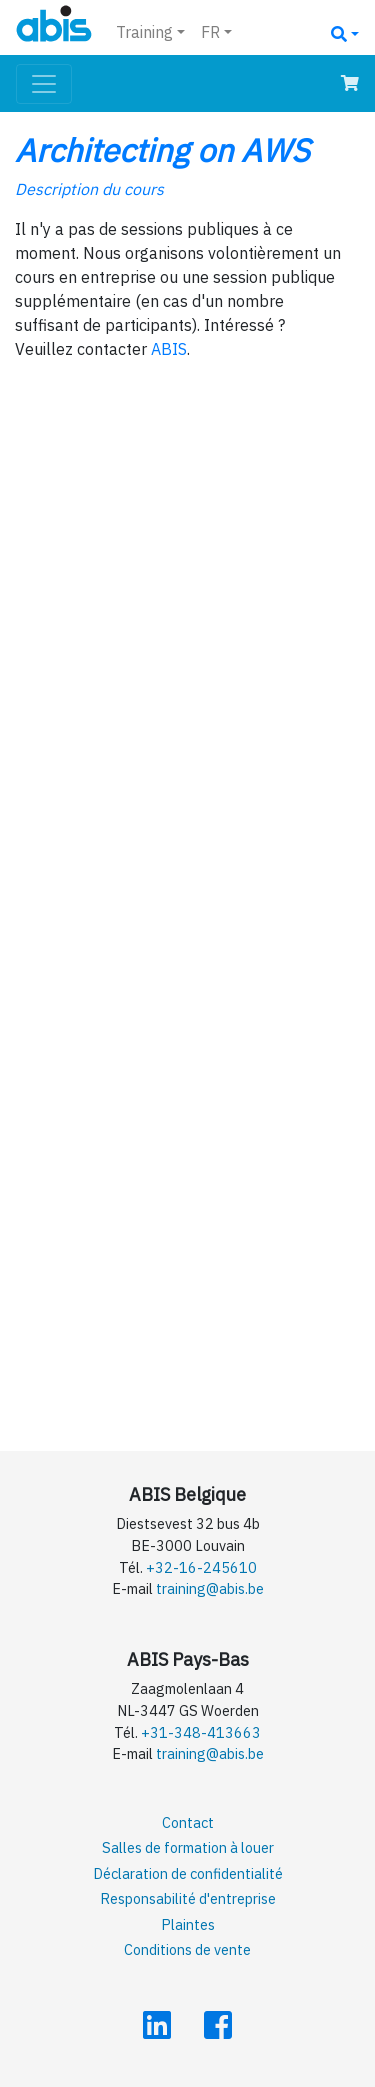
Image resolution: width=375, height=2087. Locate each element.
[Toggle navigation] (44, 84)
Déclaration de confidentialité (188, 1873)
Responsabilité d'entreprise (188, 1898)
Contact (188, 1822)
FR (210, 32)
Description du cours (89, 189)
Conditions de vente (187, 1949)
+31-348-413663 (201, 1732)
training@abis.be (210, 1588)
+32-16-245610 (201, 1567)
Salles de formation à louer (188, 1847)
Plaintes (188, 1924)
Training (144, 32)
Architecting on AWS (162, 150)
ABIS (169, 349)
